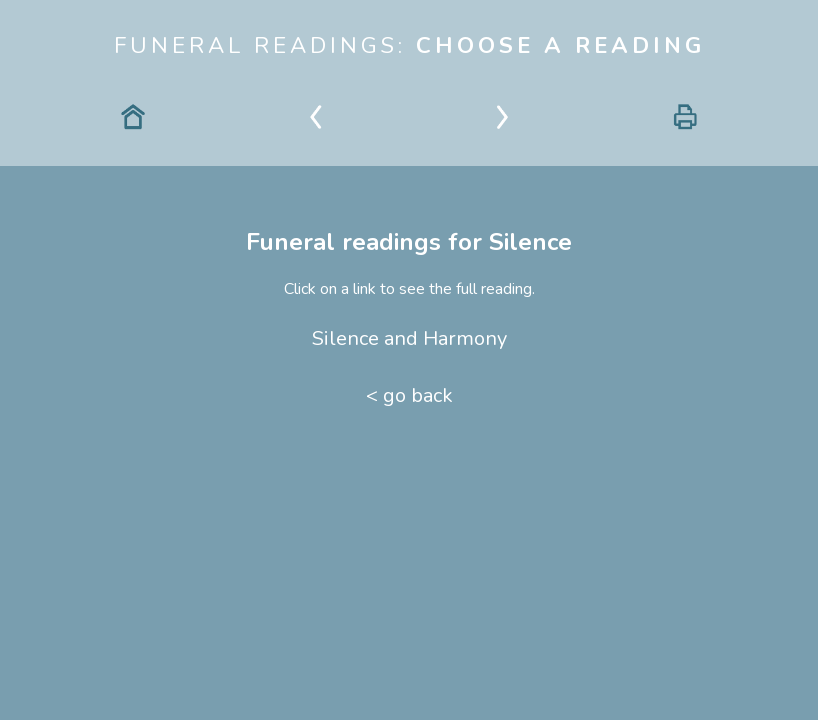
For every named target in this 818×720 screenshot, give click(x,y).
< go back (409, 395)
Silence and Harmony (409, 338)
